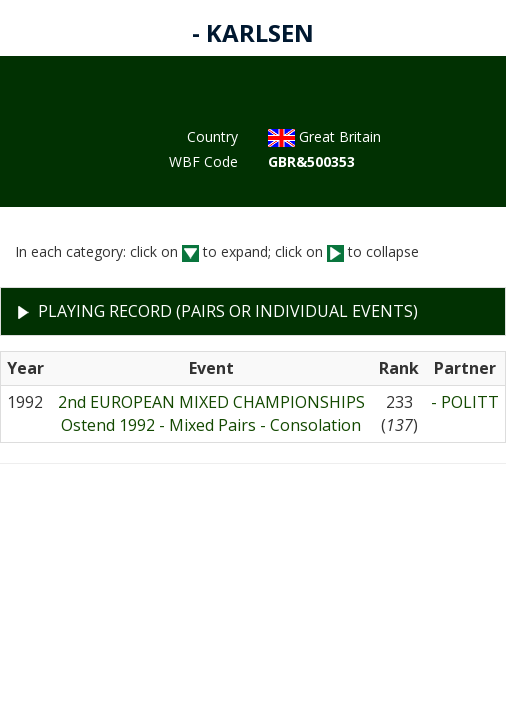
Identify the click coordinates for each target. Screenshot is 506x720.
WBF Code (203, 161)
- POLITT (465, 402)
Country (212, 136)
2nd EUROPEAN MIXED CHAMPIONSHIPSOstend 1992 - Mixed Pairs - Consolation (211, 413)
